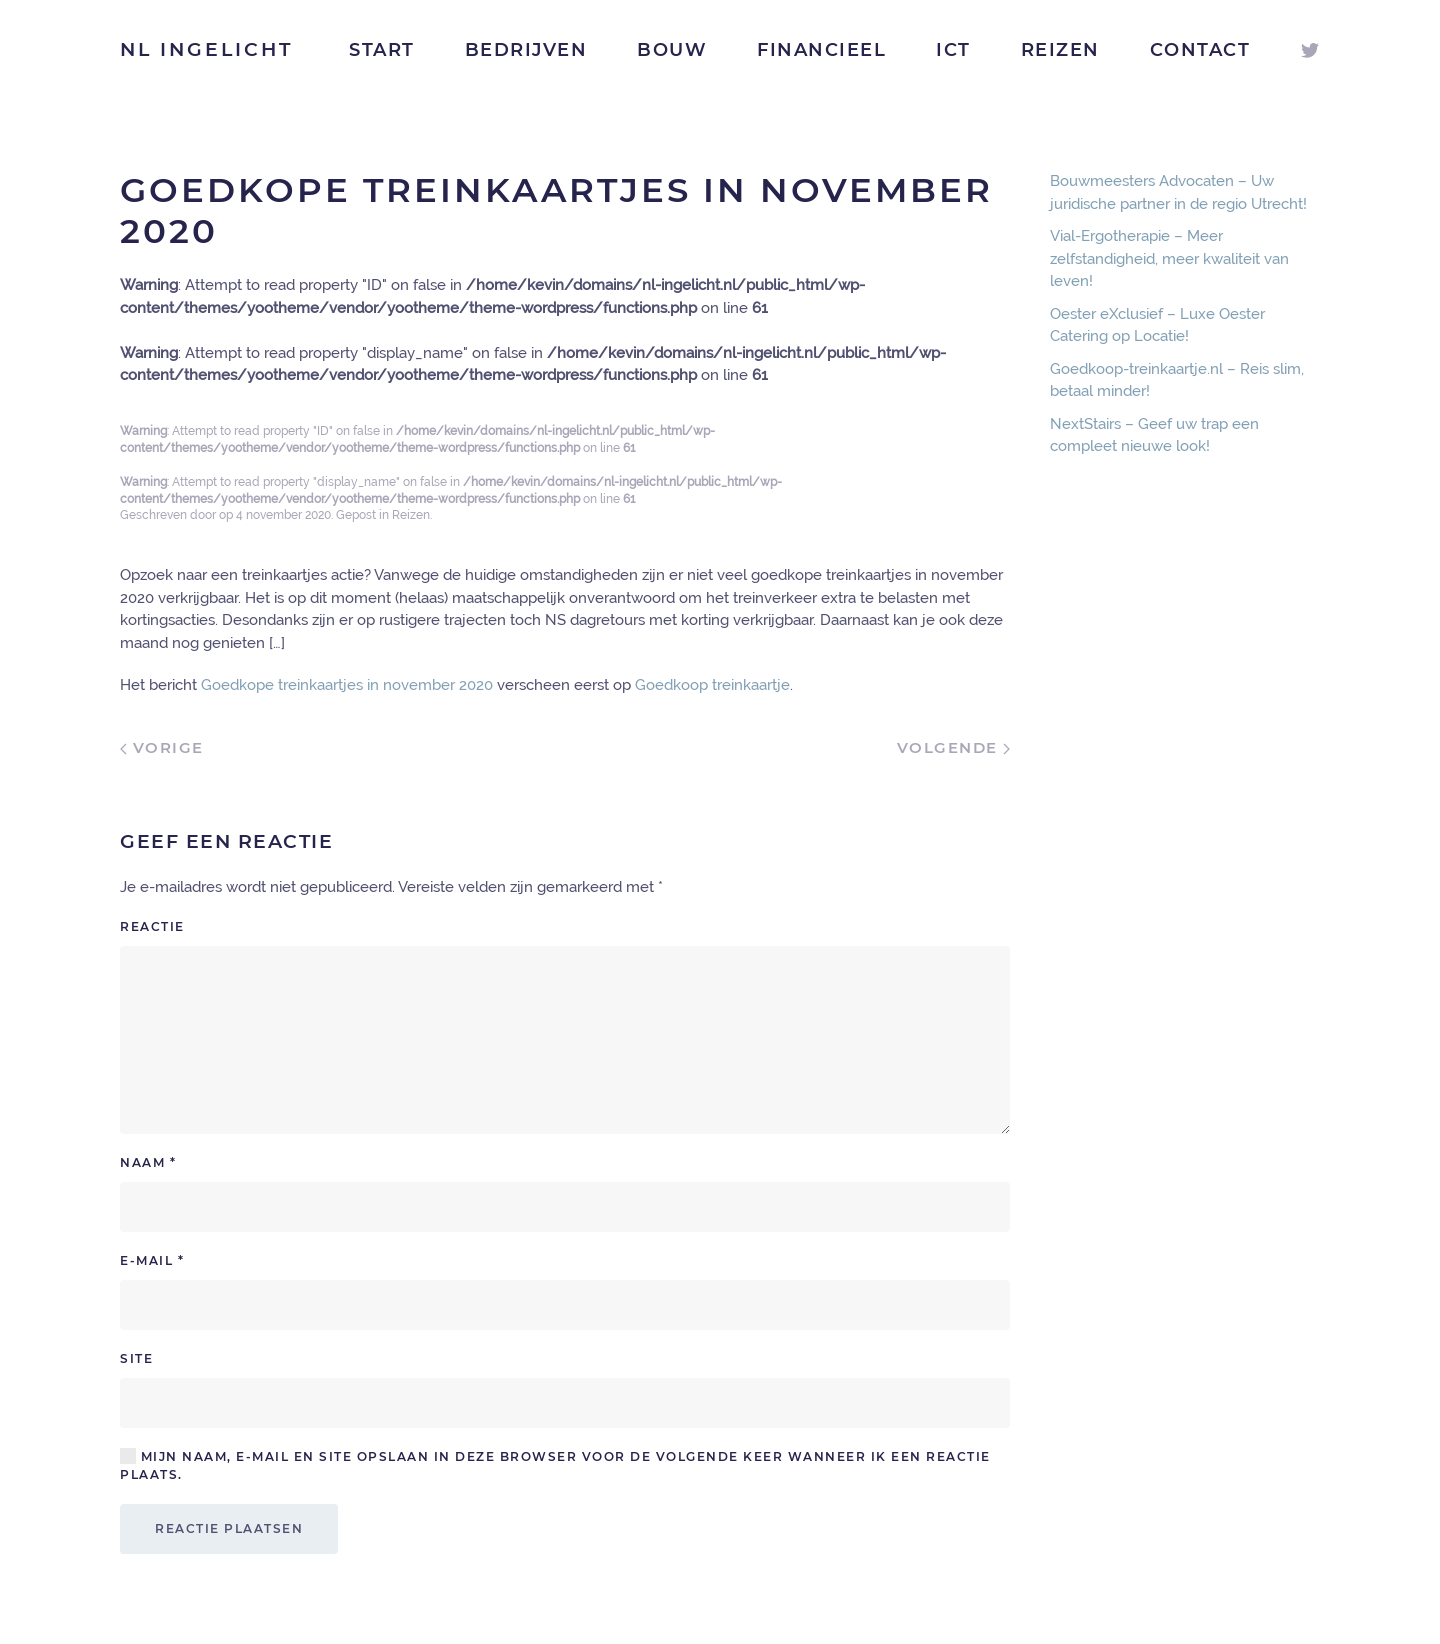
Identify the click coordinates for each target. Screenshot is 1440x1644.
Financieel (821, 50)
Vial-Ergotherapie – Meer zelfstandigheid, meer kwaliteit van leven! (1169, 258)
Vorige (162, 747)
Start (382, 50)
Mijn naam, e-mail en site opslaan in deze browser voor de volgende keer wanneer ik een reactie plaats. (555, 1465)
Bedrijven (526, 50)
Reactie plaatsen (229, 1528)
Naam (148, 1162)
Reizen (1060, 50)
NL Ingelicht (206, 49)
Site (136, 1358)
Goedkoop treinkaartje (712, 685)
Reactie (152, 926)
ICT (953, 50)
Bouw (672, 50)
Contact (1200, 50)
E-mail (152, 1260)
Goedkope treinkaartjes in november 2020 (347, 685)
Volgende (954, 747)
